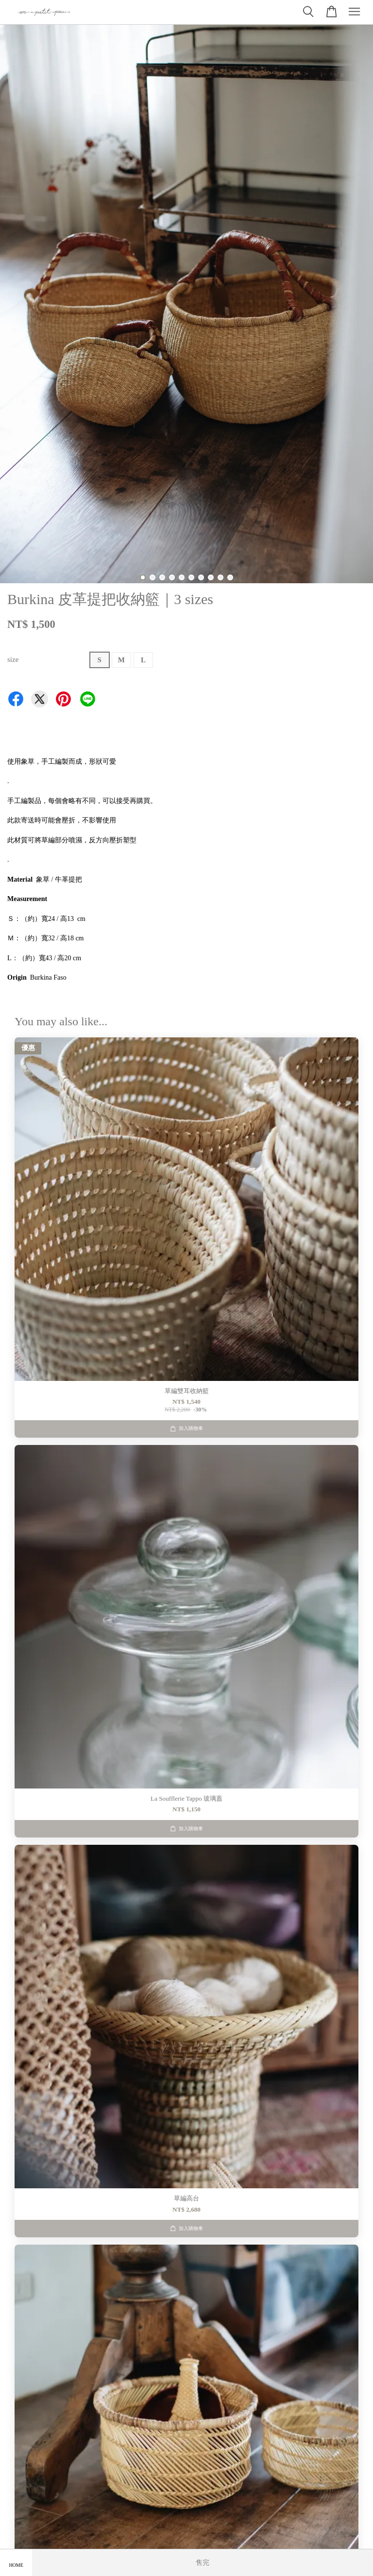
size (12, 659)
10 (230, 577)
